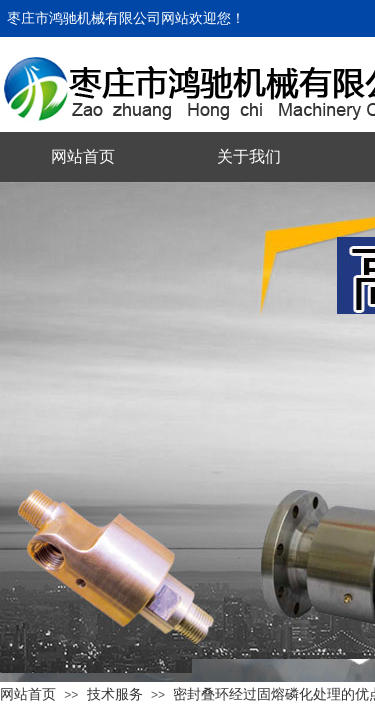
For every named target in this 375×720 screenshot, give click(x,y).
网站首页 (83, 156)
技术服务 (115, 694)
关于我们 (249, 156)
